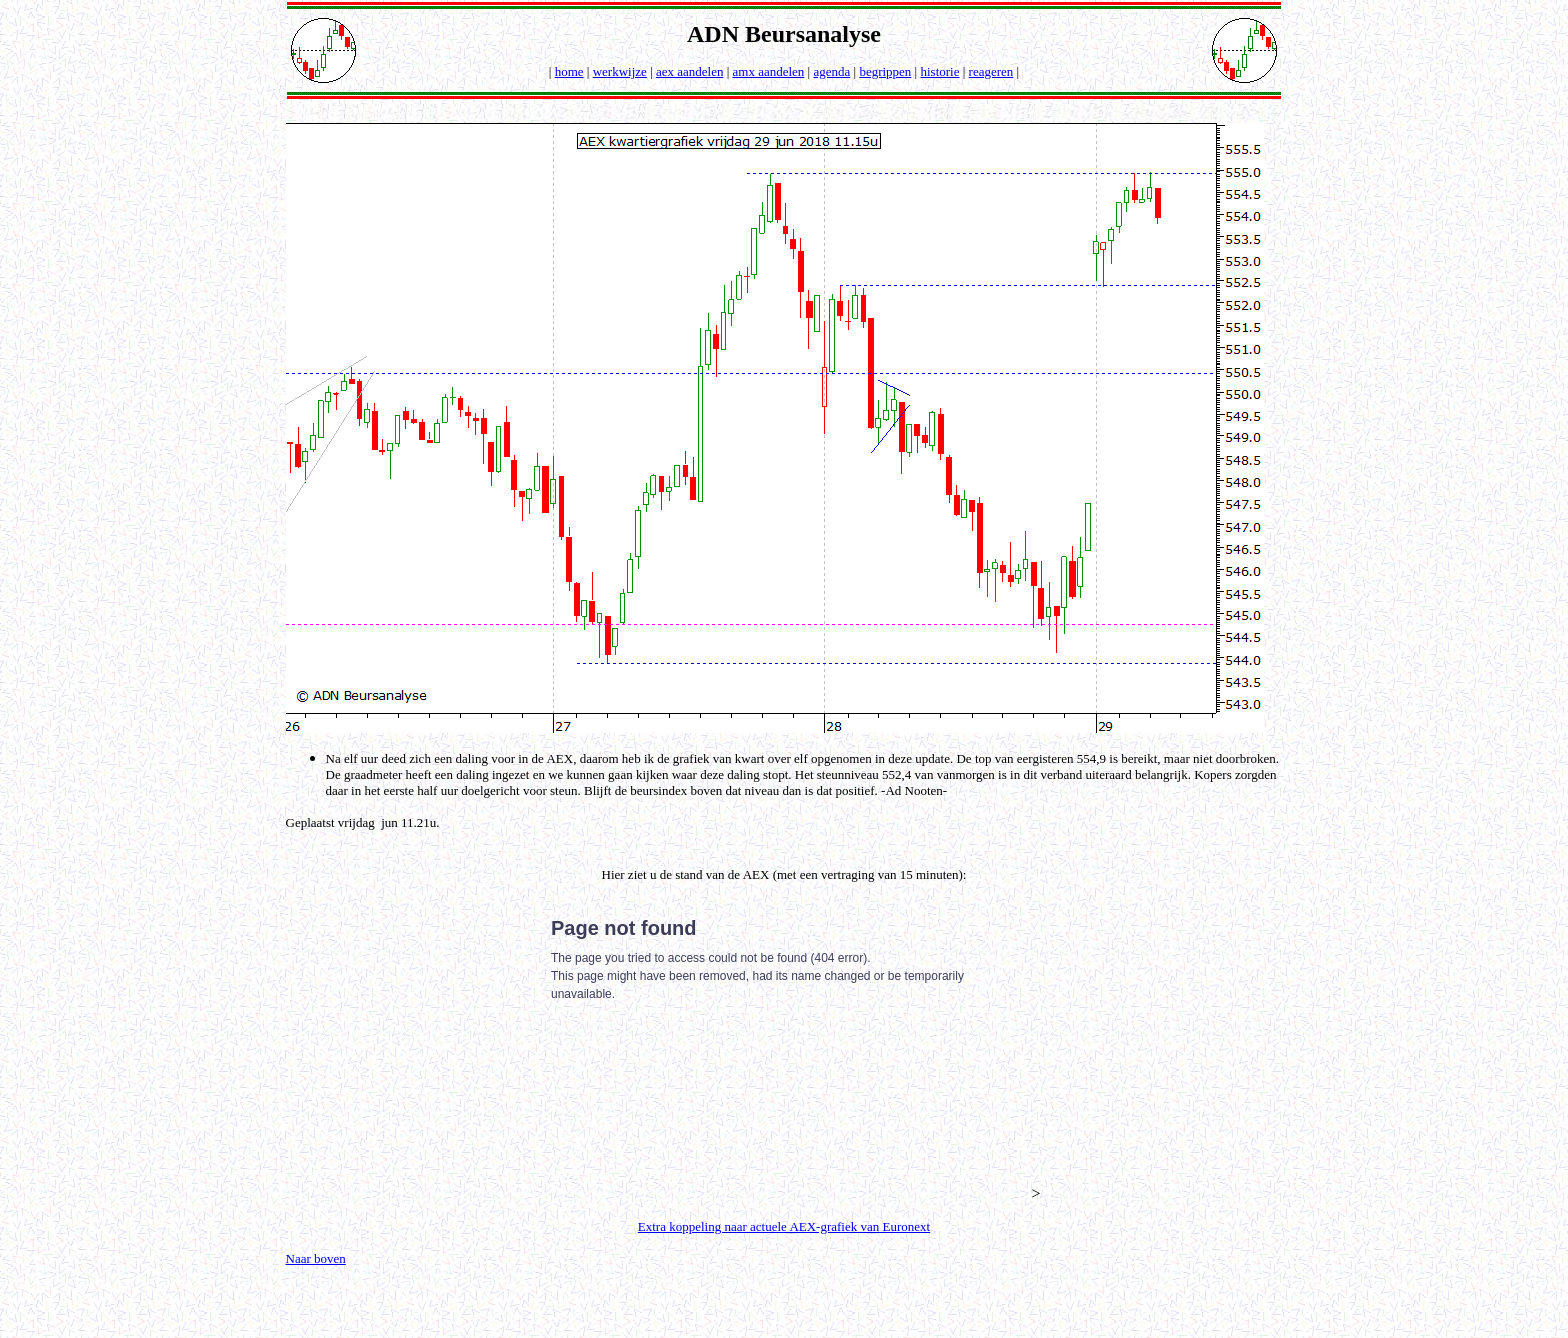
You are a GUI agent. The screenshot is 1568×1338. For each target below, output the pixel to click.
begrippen (885, 71)
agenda (831, 71)
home (569, 71)
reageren (991, 71)
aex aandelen (689, 71)
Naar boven (316, 1258)
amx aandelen (769, 71)
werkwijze (620, 71)
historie (939, 71)
